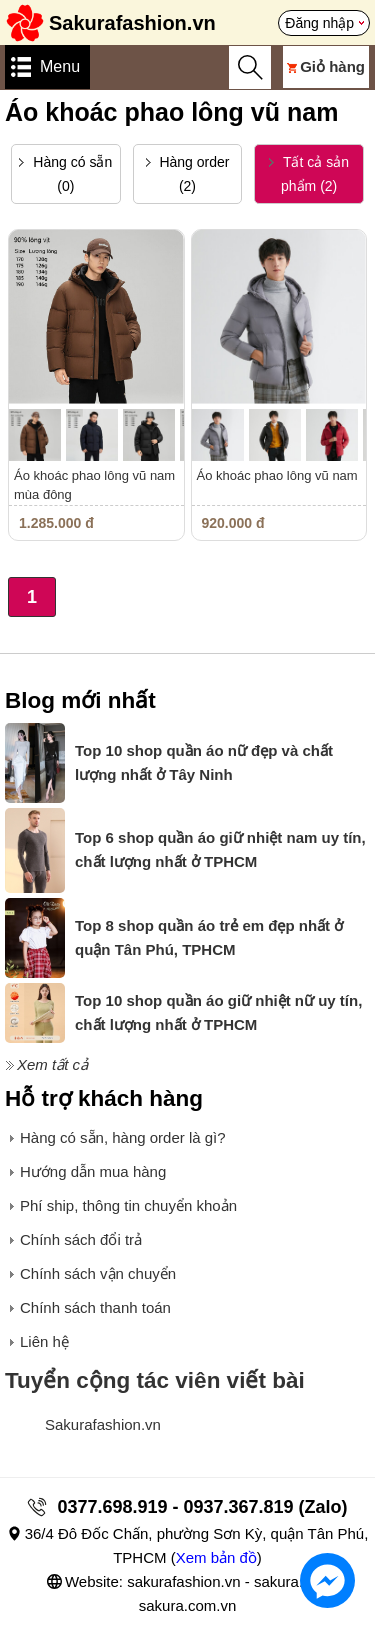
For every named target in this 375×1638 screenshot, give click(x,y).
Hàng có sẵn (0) (65, 174)
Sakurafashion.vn (103, 1424)
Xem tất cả (52, 1064)
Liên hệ (44, 1341)
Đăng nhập (319, 23)
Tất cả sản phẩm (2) (309, 174)
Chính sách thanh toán (95, 1307)
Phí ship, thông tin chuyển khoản (128, 1205)
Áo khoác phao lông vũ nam (277, 475)
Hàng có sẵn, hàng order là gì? (123, 1137)
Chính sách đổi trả (81, 1239)
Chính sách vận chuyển (98, 1273)
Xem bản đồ (216, 1557)
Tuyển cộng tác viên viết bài (155, 1380)
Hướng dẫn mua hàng (93, 1171)
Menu (60, 66)
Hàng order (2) (188, 174)
